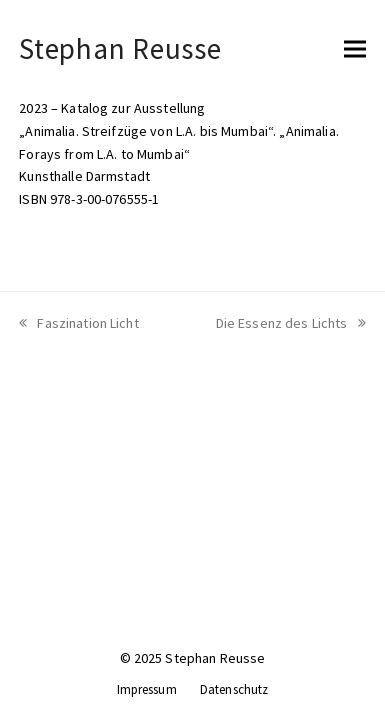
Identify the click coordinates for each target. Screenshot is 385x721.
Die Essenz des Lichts (291, 323)
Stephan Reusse (120, 48)
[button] (355, 48)
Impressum (147, 689)
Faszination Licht (79, 323)
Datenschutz (234, 689)
